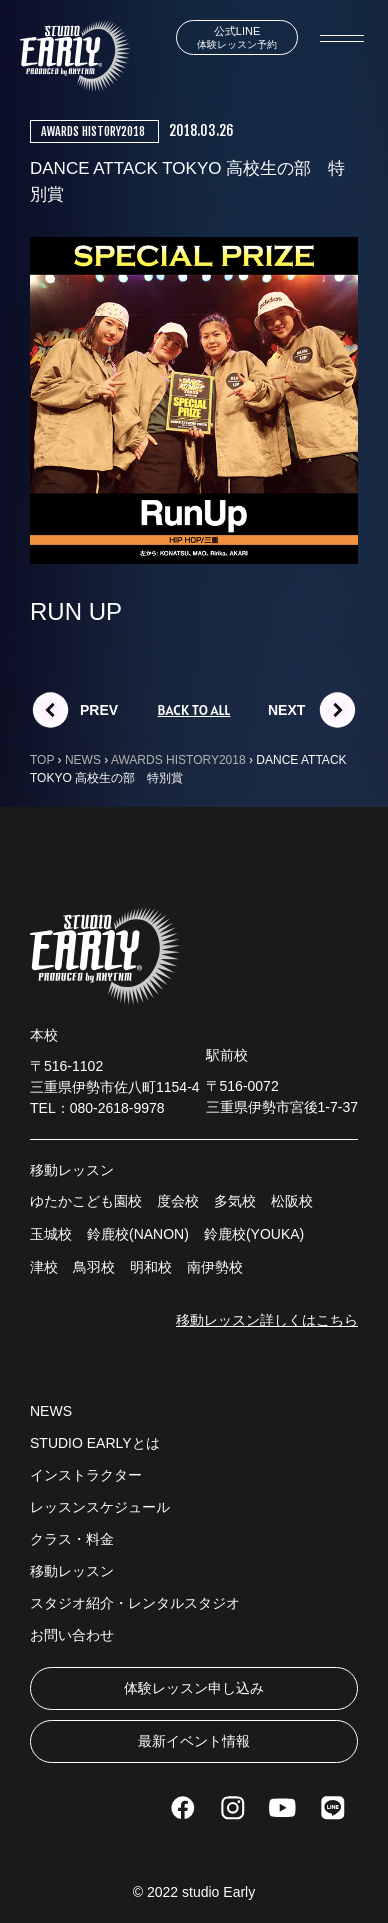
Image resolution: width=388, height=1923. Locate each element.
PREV (99, 710)
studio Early (218, 1892)
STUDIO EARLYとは (95, 1443)
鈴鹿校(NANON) (138, 1234)
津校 (44, 1267)
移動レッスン (72, 1571)
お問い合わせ (72, 1635)
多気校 (235, 1201)
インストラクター (86, 1475)
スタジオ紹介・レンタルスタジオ (135, 1603)
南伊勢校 (215, 1267)
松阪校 (292, 1201)
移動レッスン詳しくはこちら (267, 1320)
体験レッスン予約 (237, 37)
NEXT (286, 710)
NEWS (51, 1411)
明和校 (151, 1267)
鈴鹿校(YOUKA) (254, 1234)
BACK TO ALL (194, 710)
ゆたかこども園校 (86, 1201)
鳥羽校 (94, 1267)
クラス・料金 (72, 1539)
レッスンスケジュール (100, 1507)
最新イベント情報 (194, 1741)
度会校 (178, 1201)
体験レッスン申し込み (194, 1688)
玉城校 (51, 1234)
